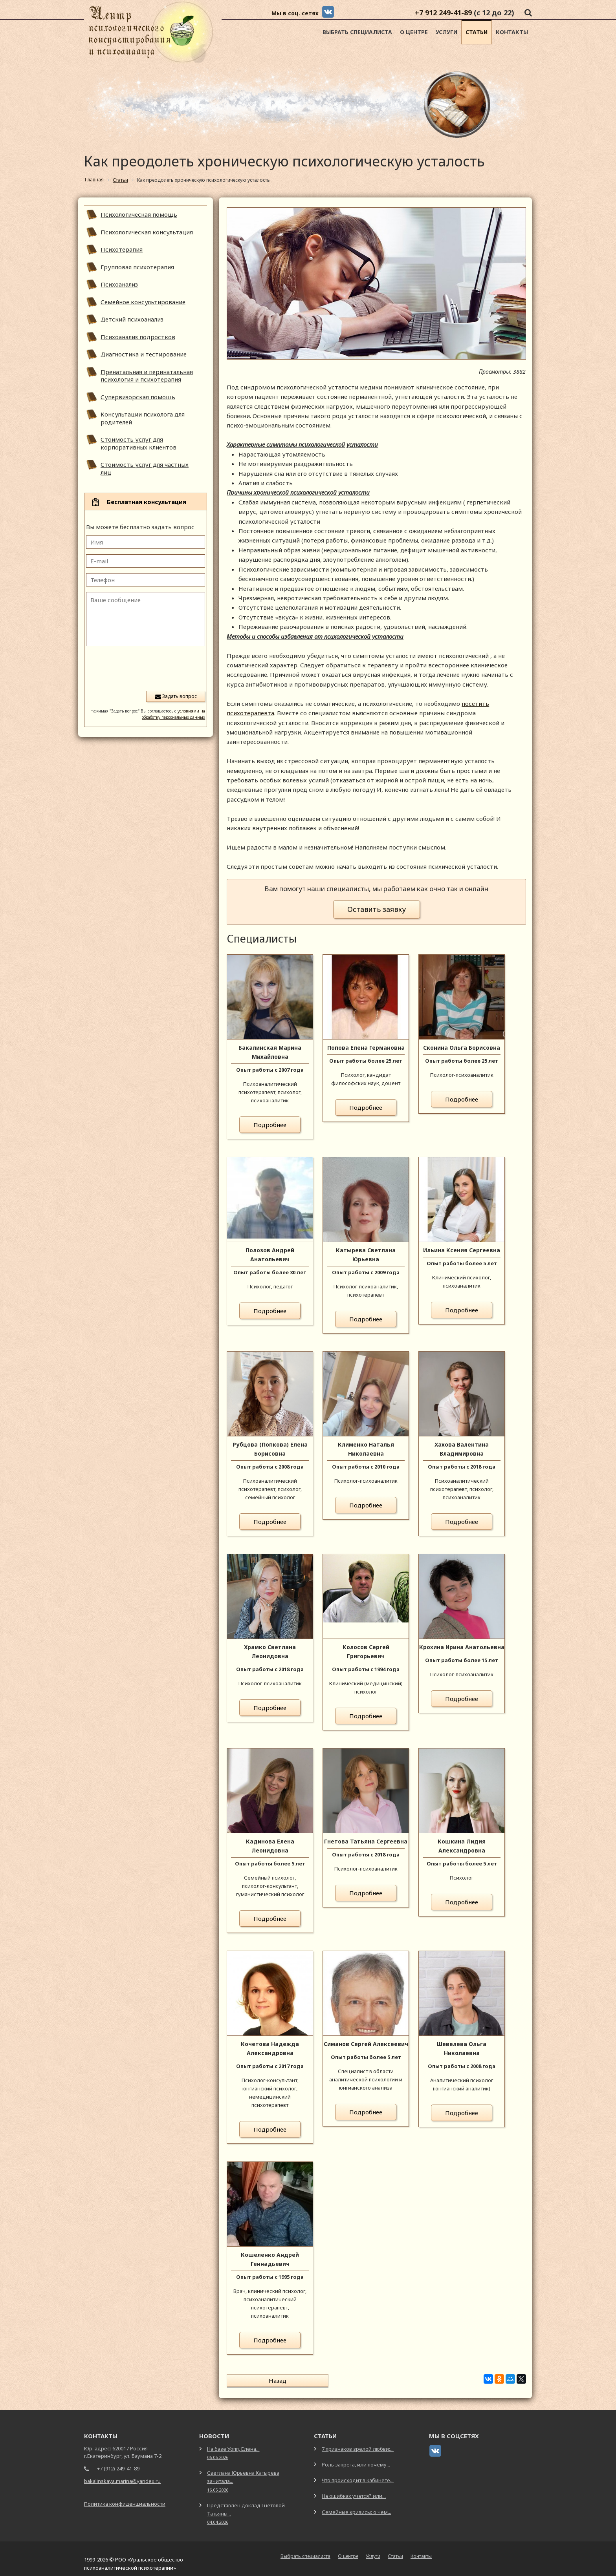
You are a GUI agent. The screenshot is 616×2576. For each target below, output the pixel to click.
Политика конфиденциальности (124, 2498)
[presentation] (145, 667)
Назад (259, 2380)
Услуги (446, 32)
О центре (414, 32)
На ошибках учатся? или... (354, 2490)
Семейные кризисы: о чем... (356, 2506)
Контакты (512, 32)
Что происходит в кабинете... (358, 2474)
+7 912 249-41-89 (443, 12)
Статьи (477, 32)
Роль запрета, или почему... (356, 2459)
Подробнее (269, 1125)
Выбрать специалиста (357, 32)
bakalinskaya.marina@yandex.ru (122, 2475)
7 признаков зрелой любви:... (358, 2443)
